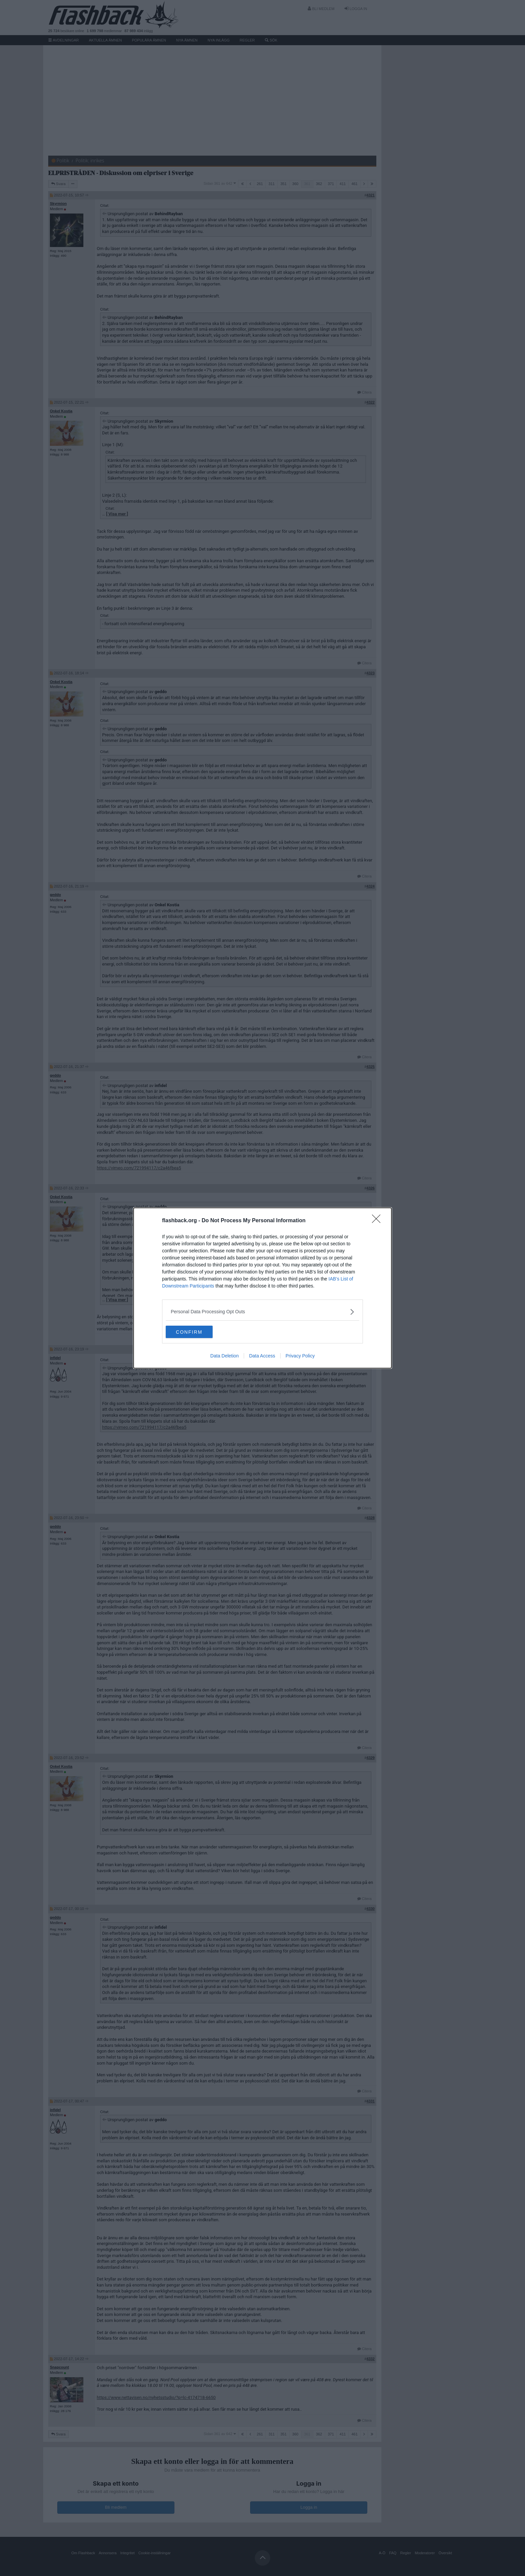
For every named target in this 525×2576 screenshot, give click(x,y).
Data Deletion (224, 1356)
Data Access (262, 1356)
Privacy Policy (300, 1356)
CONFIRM (197, 1331)
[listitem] (262, 1311)
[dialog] (262, 1288)
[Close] (378, 1220)
